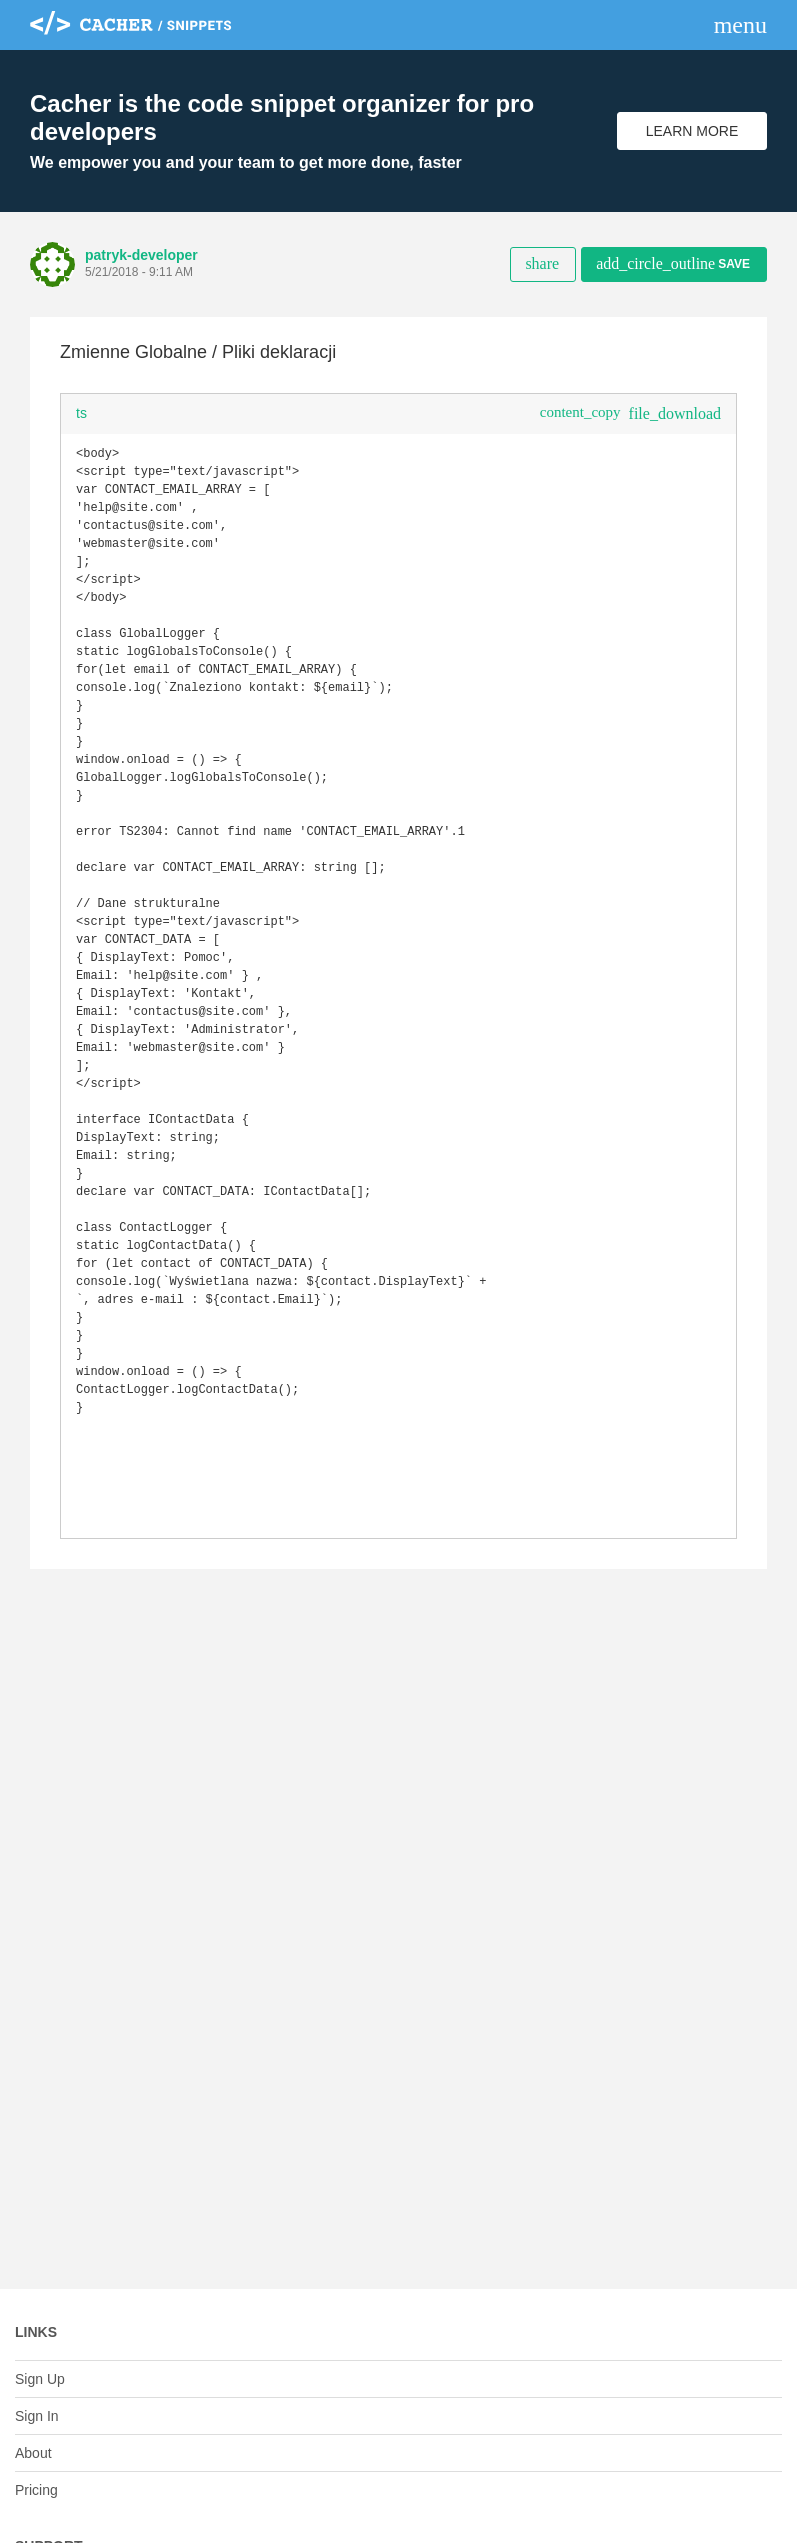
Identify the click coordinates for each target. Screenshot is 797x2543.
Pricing (36, 2490)
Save (673, 263)
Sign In (37, 2416)
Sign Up (40, 2379)
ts (81, 413)
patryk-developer (141, 255)
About (33, 2453)
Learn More (692, 131)
